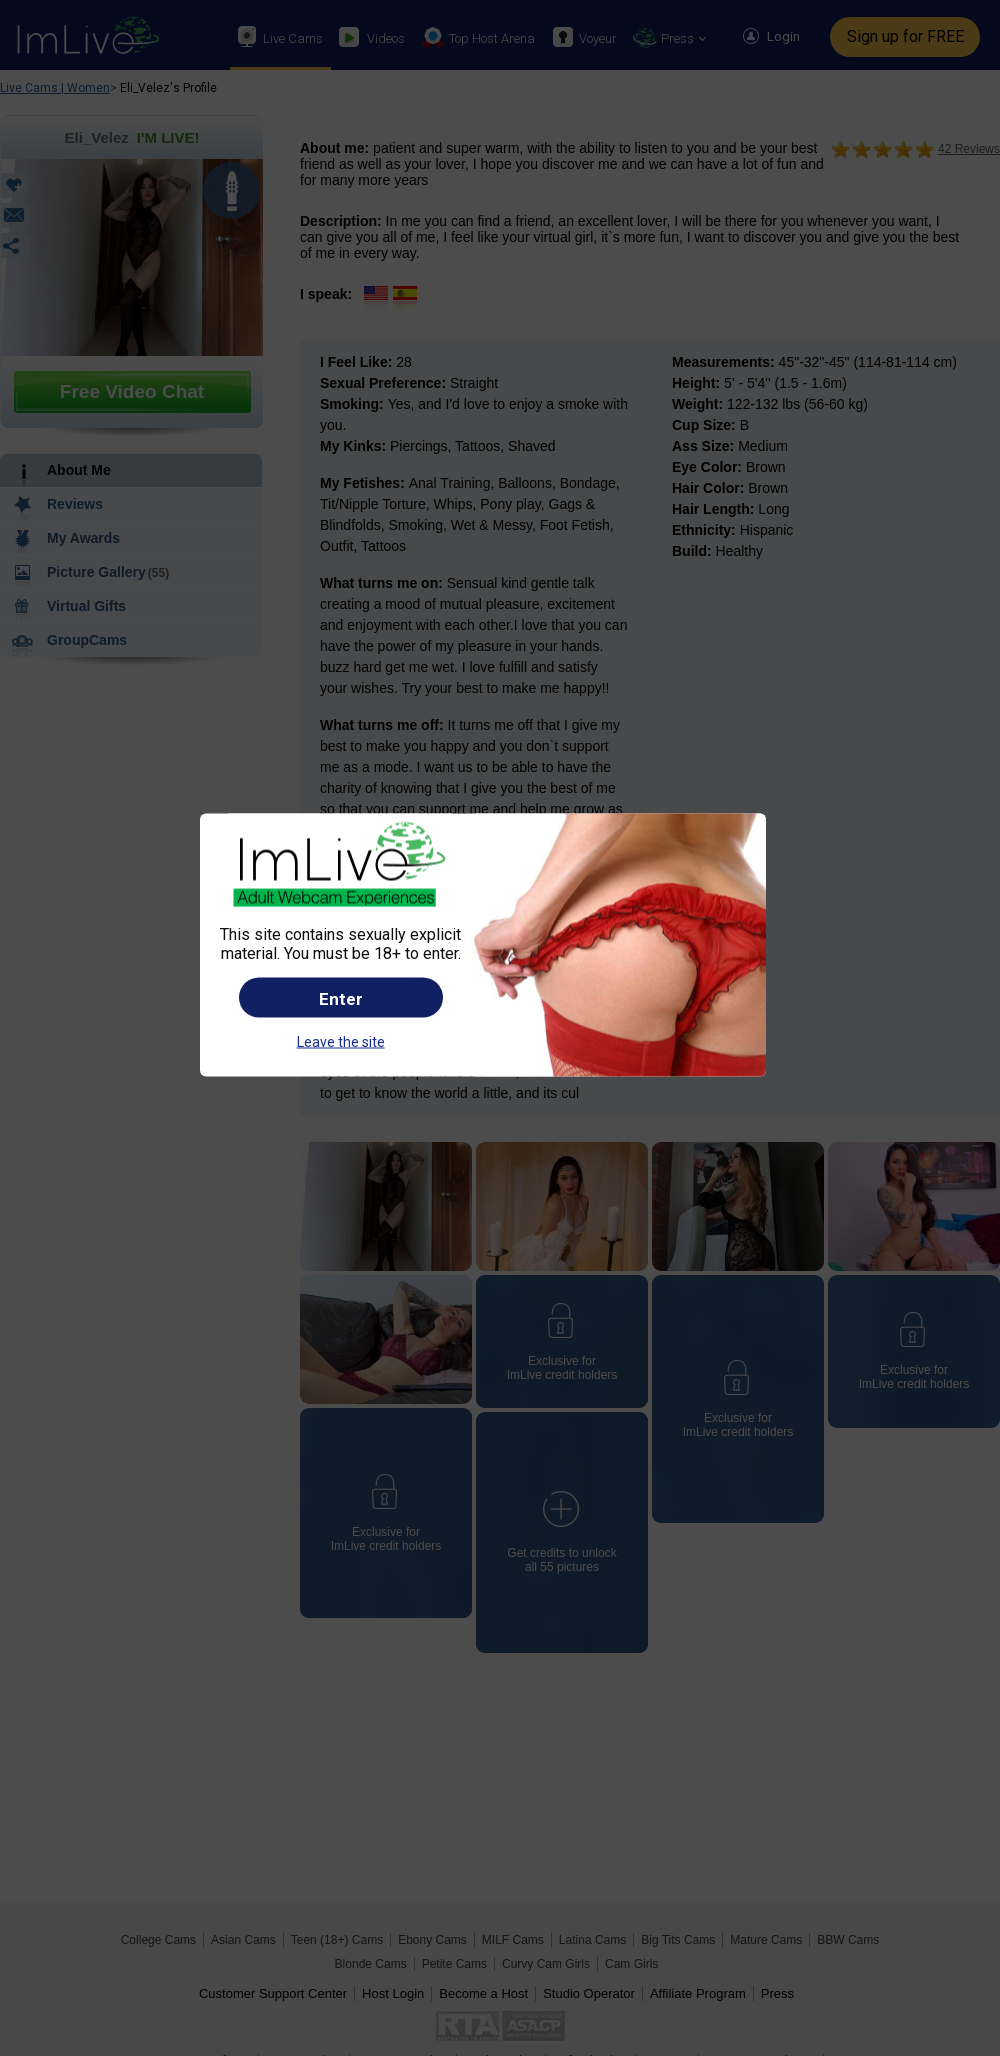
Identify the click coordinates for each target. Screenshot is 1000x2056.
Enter (341, 999)
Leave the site (341, 1042)
